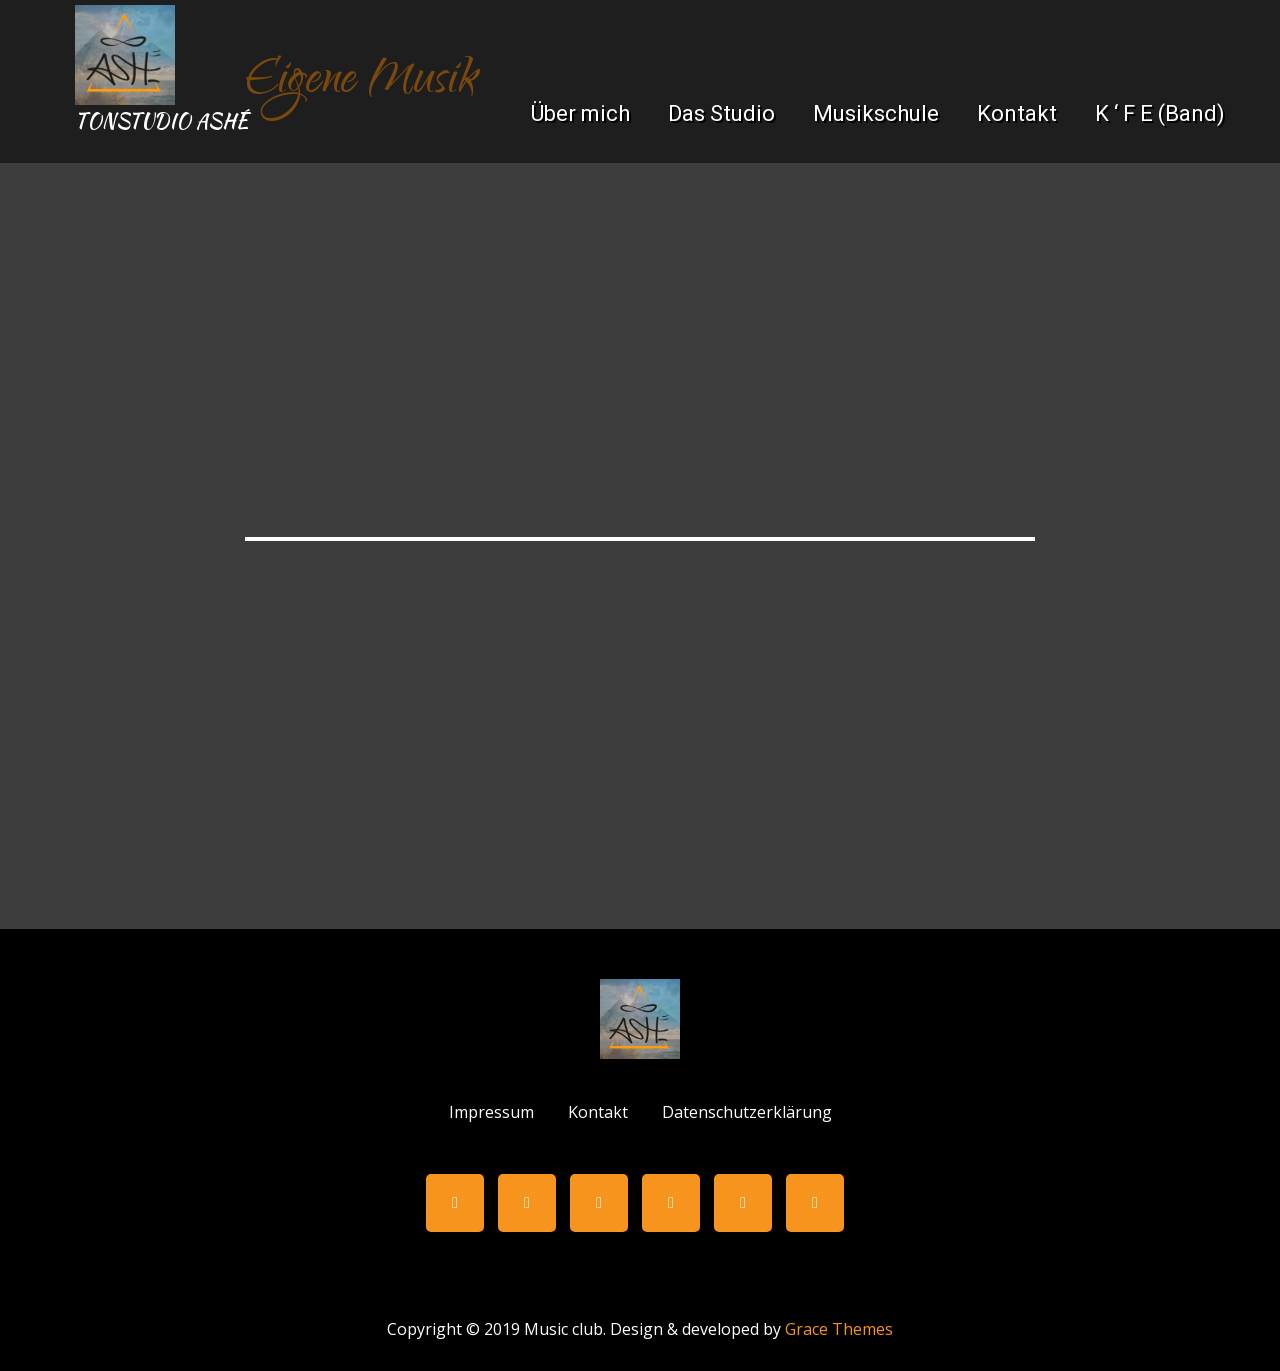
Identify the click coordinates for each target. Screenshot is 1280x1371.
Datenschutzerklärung (747, 1113)
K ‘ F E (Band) (1160, 113)
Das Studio (721, 113)
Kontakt (1017, 113)
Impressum (491, 1113)
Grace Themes (839, 1329)
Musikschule (876, 113)
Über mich (580, 113)
